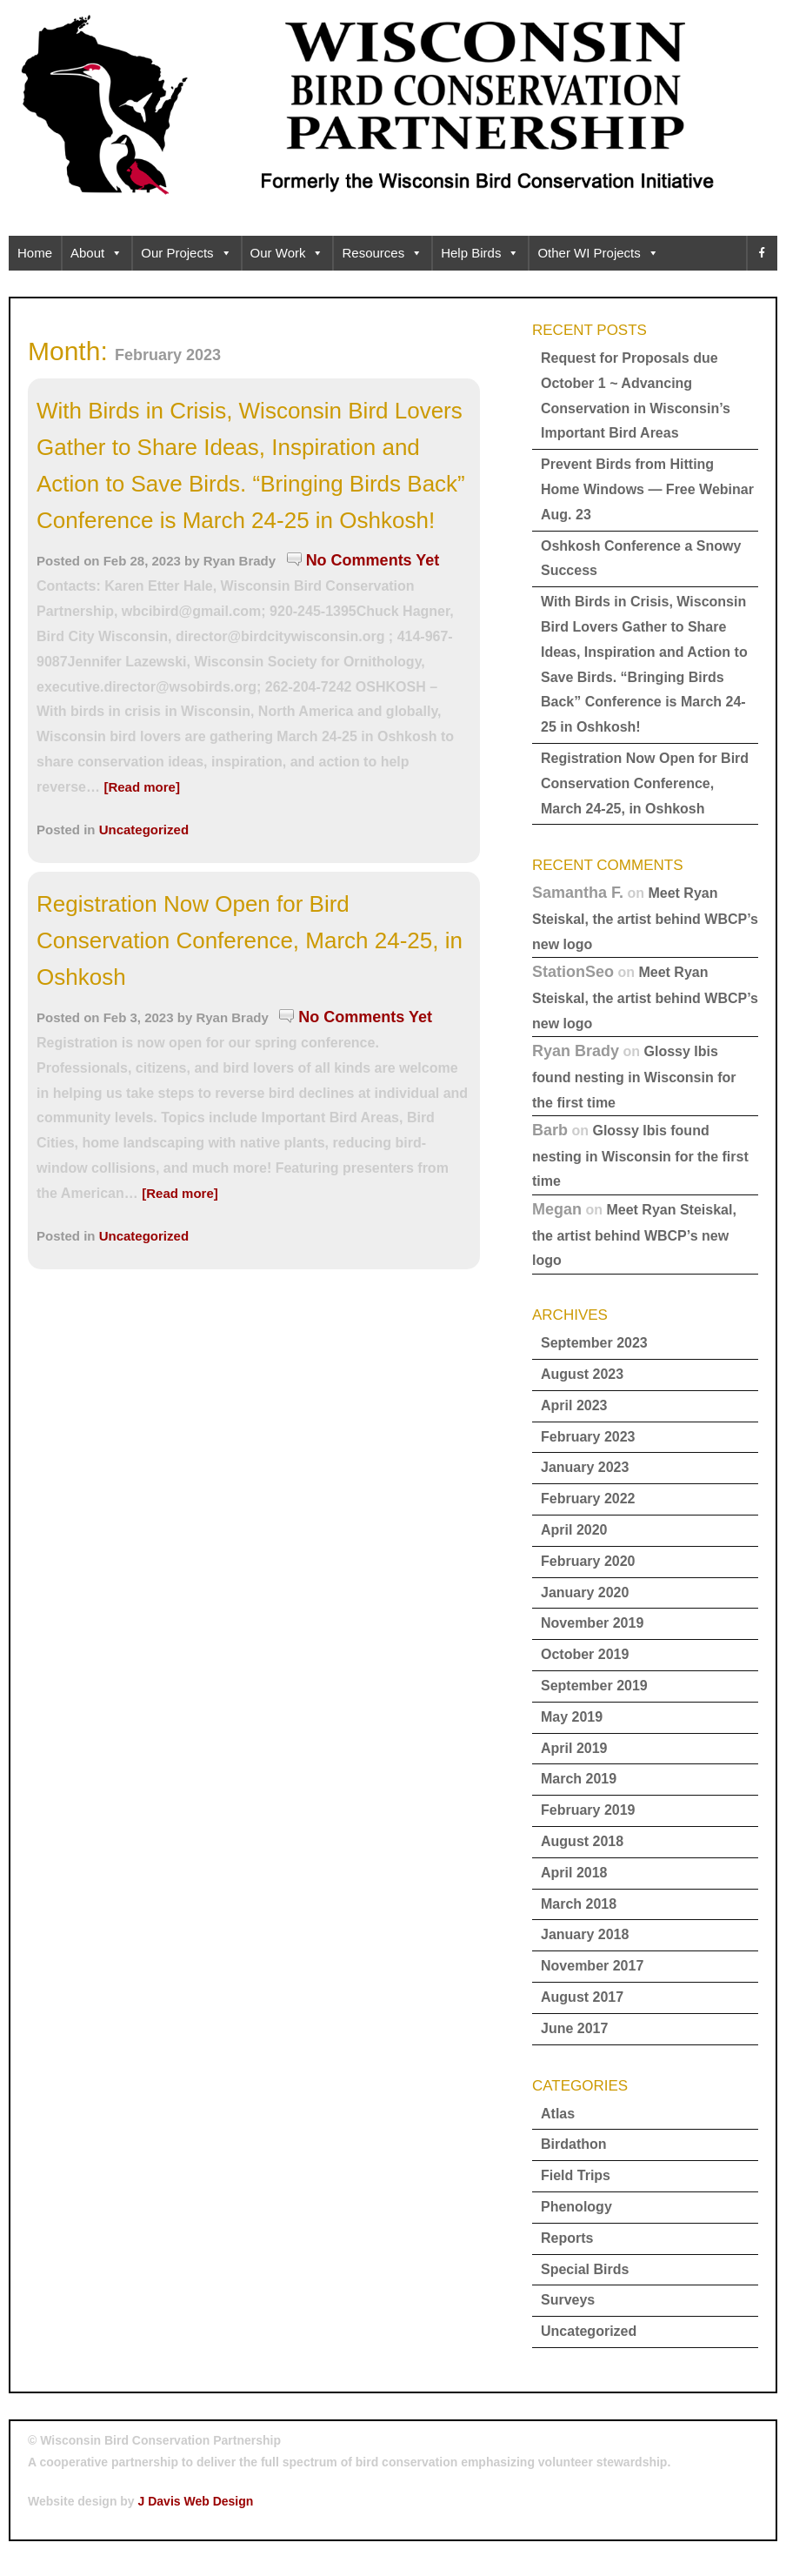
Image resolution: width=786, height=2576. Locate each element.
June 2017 (574, 2028)
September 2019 (594, 1685)
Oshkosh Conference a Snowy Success (641, 559)
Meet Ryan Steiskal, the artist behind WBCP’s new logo (645, 918)
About (96, 252)
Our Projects (186, 252)
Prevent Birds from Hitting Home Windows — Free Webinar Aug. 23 (647, 489)
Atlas (558, 2113)
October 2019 (585, 1654)
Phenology (576, 2206)
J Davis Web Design (196, 2501)
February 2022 (588, 1498)
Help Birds (480, 252)
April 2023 (574, 1405)
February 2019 (588, 1810)
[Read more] (141, 786)
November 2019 (592, 1623)
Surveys (568, 2299)
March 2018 (578, 1904)
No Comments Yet (373, 560)
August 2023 (582, 1374)
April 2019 (574, 1748)
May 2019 (572, 1717)
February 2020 (588, 1561)
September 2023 (594, 1342)
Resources (382, 252)
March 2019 (578, 1778)
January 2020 (585, 1592)
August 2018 (582, 1841)
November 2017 (592, 1965)
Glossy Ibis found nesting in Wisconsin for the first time (634, 1076)
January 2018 (585, 1934)
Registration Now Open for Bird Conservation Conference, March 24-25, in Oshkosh (250, 940)
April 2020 (574, 1529)
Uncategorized (144, 829)
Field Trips (575, 2175)
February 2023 (588, 1436)
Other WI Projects (597, 252)
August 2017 (582, 1997)
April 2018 (574, 1872)
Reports (567, 2238)
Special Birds (585, 2269)
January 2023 (585, 1467)
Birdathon (574, 2144)
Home (34, 252)
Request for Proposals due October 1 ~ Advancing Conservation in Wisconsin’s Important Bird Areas (635, 395)
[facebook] (762, 253)
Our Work (287, 252)
